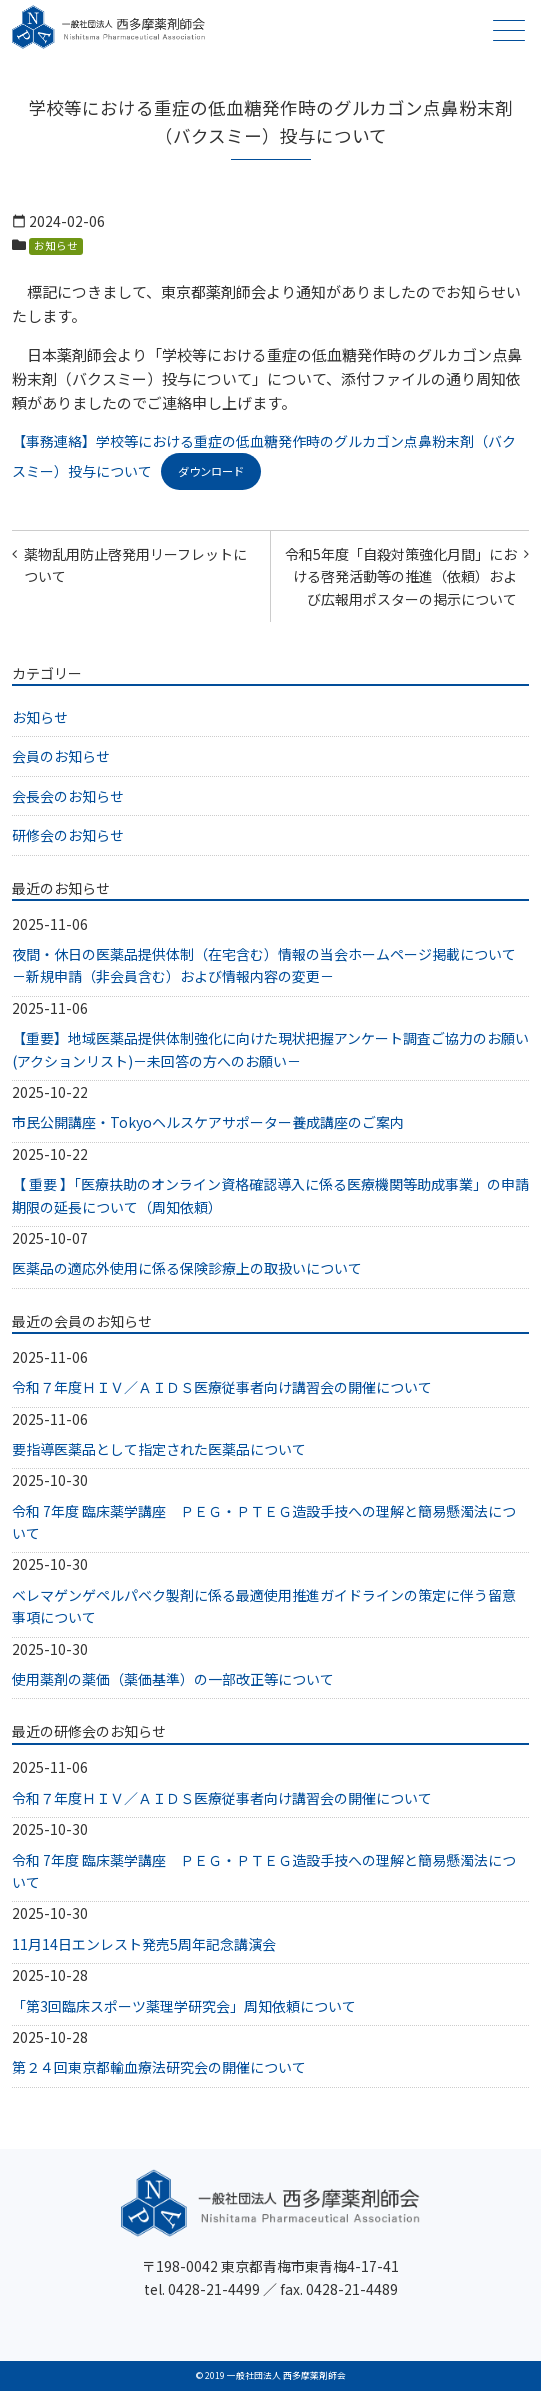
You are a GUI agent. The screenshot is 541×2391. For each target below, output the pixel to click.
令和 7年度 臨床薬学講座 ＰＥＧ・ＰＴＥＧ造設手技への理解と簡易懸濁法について (264, 1522)
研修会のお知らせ (68, 835)
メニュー (507, 30)
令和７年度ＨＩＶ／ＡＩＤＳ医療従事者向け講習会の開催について (222, 1387)
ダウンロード (211, 471)
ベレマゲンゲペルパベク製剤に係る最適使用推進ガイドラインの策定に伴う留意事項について (264, 1606)
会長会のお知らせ (68, 796)
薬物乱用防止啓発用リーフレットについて (135, 565)
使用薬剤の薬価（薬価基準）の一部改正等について (173, 1679)
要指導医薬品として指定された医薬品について (159, 1449)
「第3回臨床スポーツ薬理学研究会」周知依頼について (184, 2006)
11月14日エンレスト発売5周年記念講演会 (144, 1944)
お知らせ (56, 245)
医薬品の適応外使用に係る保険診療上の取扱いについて (187, 1268)
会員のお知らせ (61, 756)
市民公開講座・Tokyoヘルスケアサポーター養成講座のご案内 (208, 1122)
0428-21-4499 (214, 2289)
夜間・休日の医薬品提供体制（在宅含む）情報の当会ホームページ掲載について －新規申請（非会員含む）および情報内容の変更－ (270, 965)
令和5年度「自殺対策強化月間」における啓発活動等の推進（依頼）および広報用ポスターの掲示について (401, 576)
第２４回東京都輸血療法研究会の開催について (159, 2067)
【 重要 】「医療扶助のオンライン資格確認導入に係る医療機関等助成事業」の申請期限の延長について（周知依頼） (270, 1195)
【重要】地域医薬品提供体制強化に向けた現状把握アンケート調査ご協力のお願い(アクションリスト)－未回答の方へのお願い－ (270, 1049)
